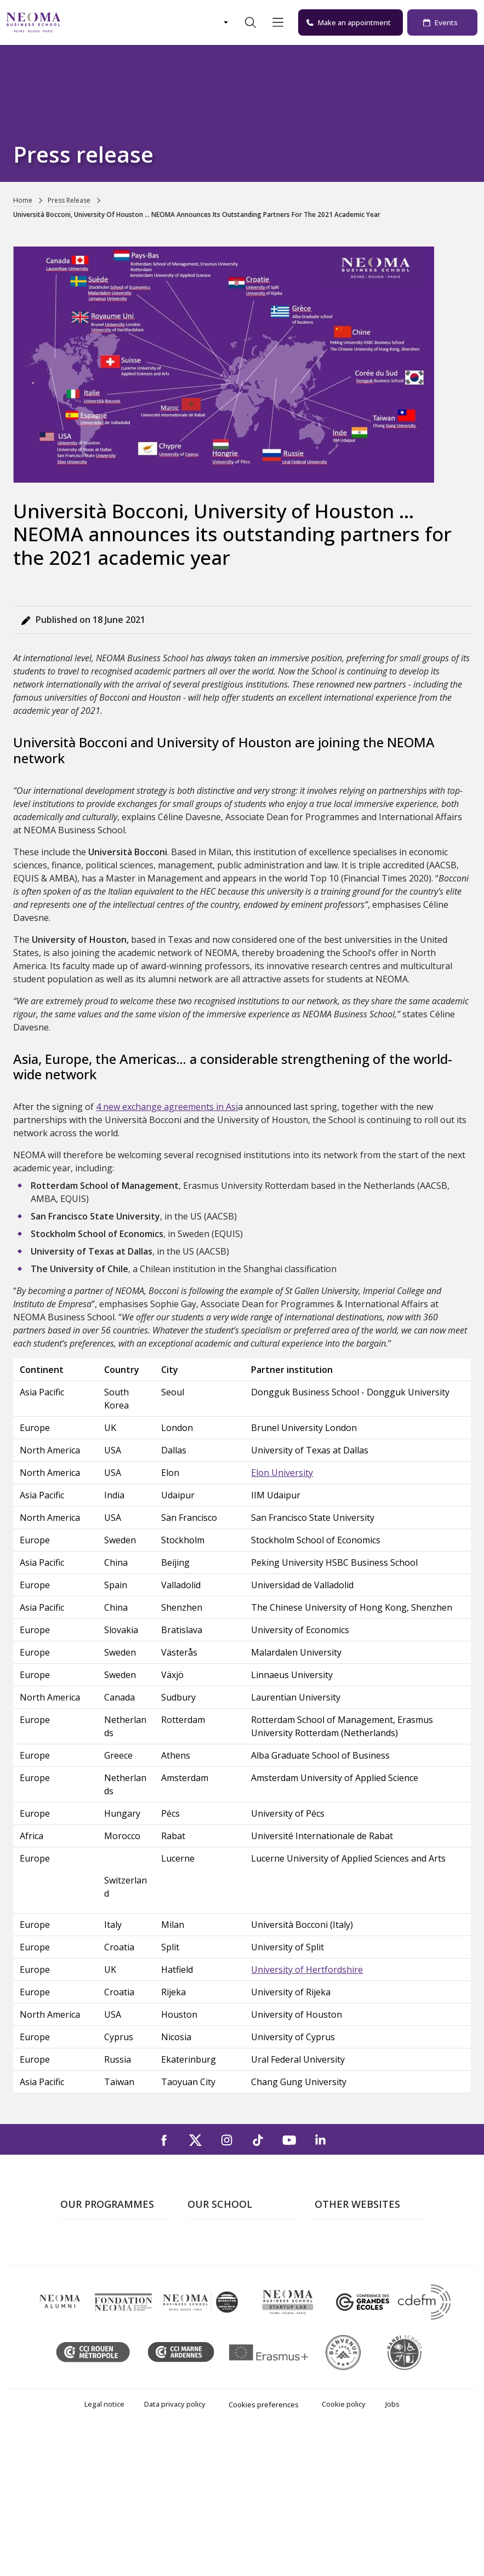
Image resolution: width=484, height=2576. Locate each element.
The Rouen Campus (225, 2285)
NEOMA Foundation (354, 2285)
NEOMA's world (346, 2254)
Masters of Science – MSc (111, 2285)
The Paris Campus (222, 2254)
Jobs (392, 2546)
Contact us (208, 2301)
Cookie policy (344, 2546)
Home (22, 200)
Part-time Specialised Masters (100, 2309)
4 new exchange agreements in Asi (167, 1107)
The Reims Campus (224, 2270)
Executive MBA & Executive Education (113, 2341)
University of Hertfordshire (307, 1970)
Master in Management (106, 2270)
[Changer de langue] (225, 22)
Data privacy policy (175, 2546)
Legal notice (104, 2546)
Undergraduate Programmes (89, 2246)
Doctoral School (92, 2364)
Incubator (334, 2270)
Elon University (282, 1473)
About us (205, 2238)
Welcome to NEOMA (355, 2238)
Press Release (69, 200)
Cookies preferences (264, 2546)
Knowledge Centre (350, 2317)
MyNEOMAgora (346, 2301)
